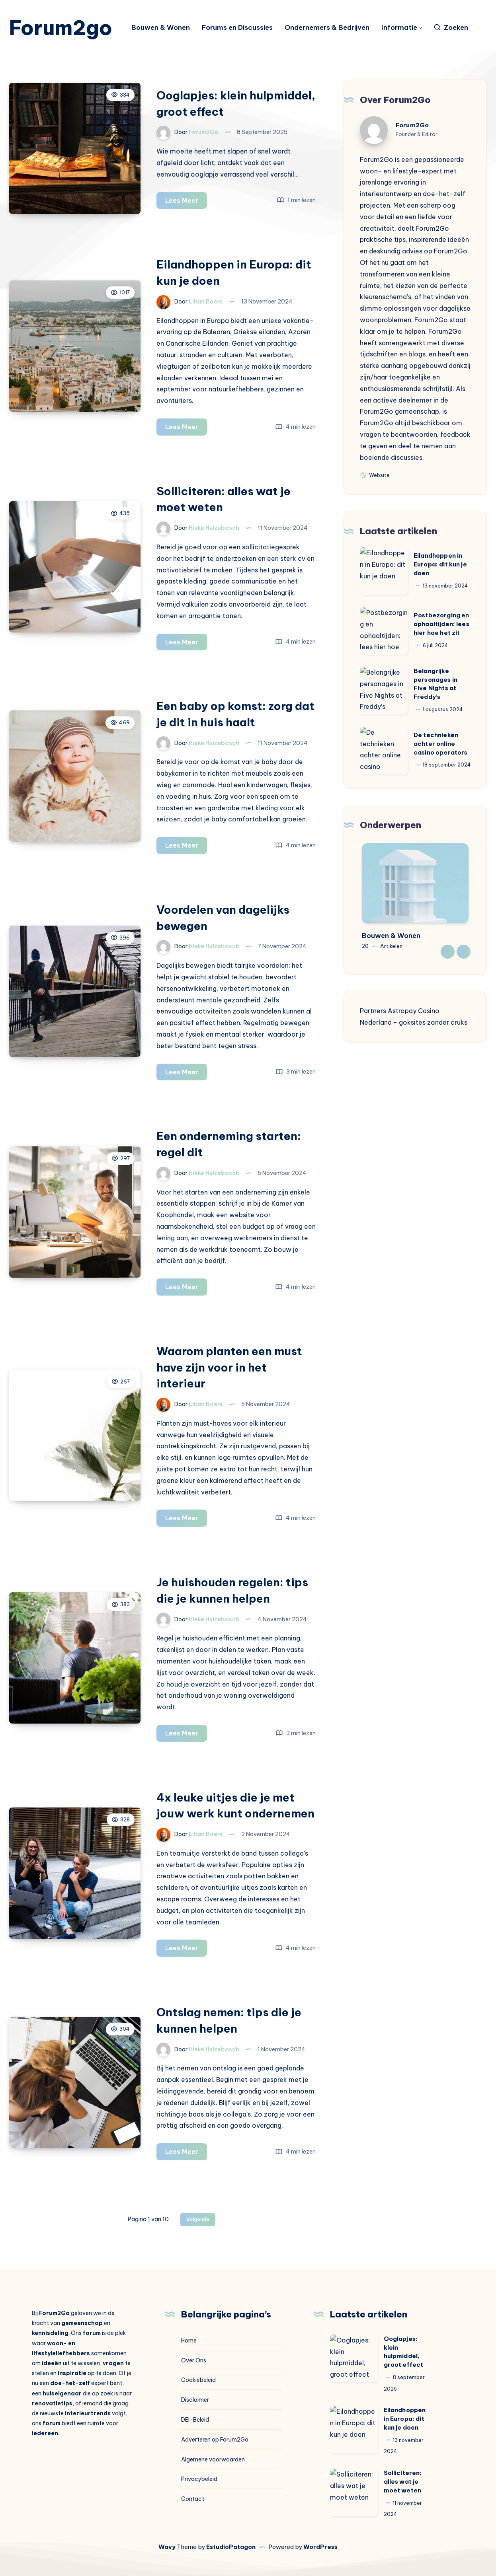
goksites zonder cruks (433, 1022)
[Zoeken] (450, 27)
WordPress (320, 2547)
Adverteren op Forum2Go (214, 2439)
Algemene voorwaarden (213, 2459)
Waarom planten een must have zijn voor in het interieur (229, 1367)
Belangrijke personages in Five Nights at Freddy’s (435, 683)
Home (189, 2340)
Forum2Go (412, 125)
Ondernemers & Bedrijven (327, 27)
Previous (448, 952)
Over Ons (193, 2360)
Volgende (197, 2219)
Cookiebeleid (198, 2379)
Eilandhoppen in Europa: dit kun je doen (440, 564)
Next (464, 952)
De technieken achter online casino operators (440, 743)
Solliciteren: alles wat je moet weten (403, 2481)
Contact (192, 2498)
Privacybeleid (199, 2479)
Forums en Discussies (237, 27)
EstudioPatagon (231, 2547)
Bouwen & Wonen (160, 27)
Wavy (167, 2547)
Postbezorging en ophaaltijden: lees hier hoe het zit (441, 623)
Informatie (399, 27)
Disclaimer (195, 2399)
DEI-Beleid (195, 2419)
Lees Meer (186, 202)
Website (375, 475)
